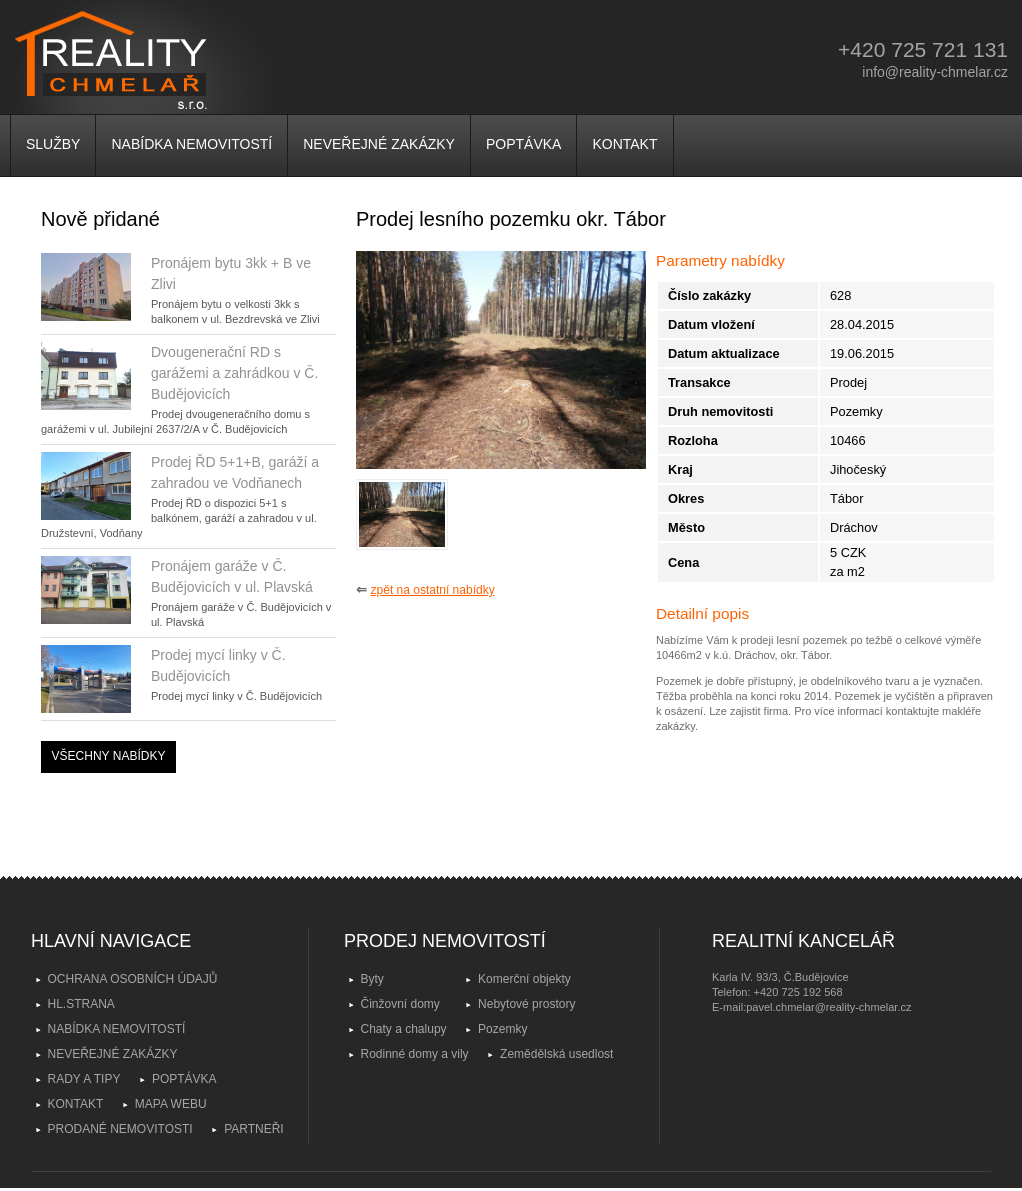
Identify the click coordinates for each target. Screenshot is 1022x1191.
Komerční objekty (524, 979)
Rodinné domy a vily (415, 1054)
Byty (372, 979)
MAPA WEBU (171, 1104)
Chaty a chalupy (404, 1029)
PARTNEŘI (254, 1129)
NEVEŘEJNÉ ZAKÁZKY (379, 144)
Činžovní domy (400, 1004)
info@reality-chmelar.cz (935, 72)
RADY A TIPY (84, 1079)
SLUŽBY (53, 144)
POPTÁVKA (523, 144)
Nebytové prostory (526, 1004)
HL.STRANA (81, 1004)
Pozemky (502, 1029)
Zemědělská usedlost (556, 1054)
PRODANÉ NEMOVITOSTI (120, 1129)
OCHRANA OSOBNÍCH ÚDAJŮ (133, 979)
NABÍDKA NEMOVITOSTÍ (191, 144)
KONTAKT (624, 144)
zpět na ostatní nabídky (433, 590)
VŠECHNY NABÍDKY (109, 756)
